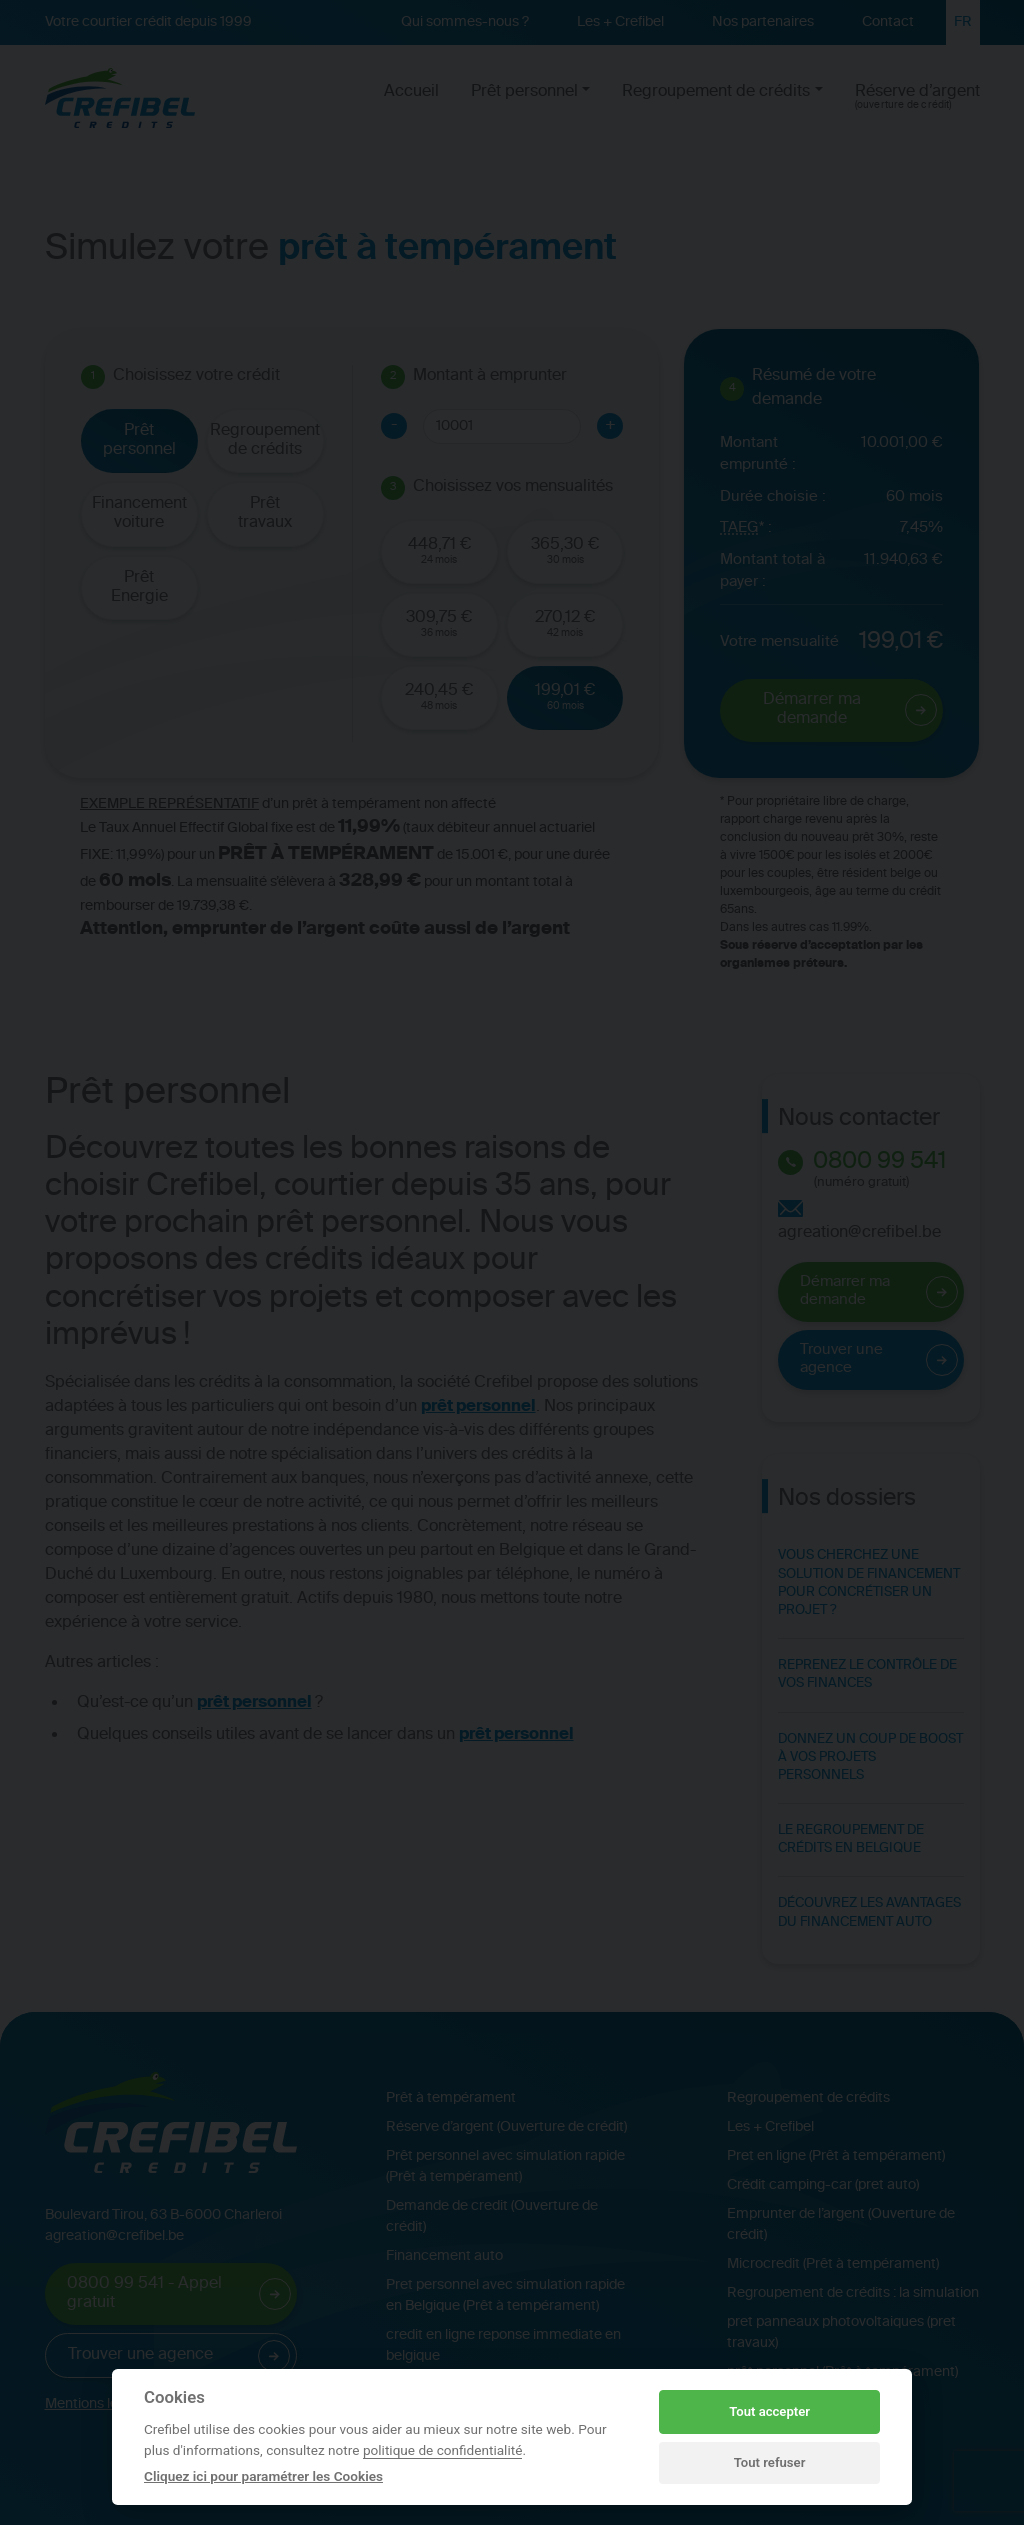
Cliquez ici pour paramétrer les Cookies (263, 2476)
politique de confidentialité (443, 2450)
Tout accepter (769, 2411)
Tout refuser (770, 2462)
